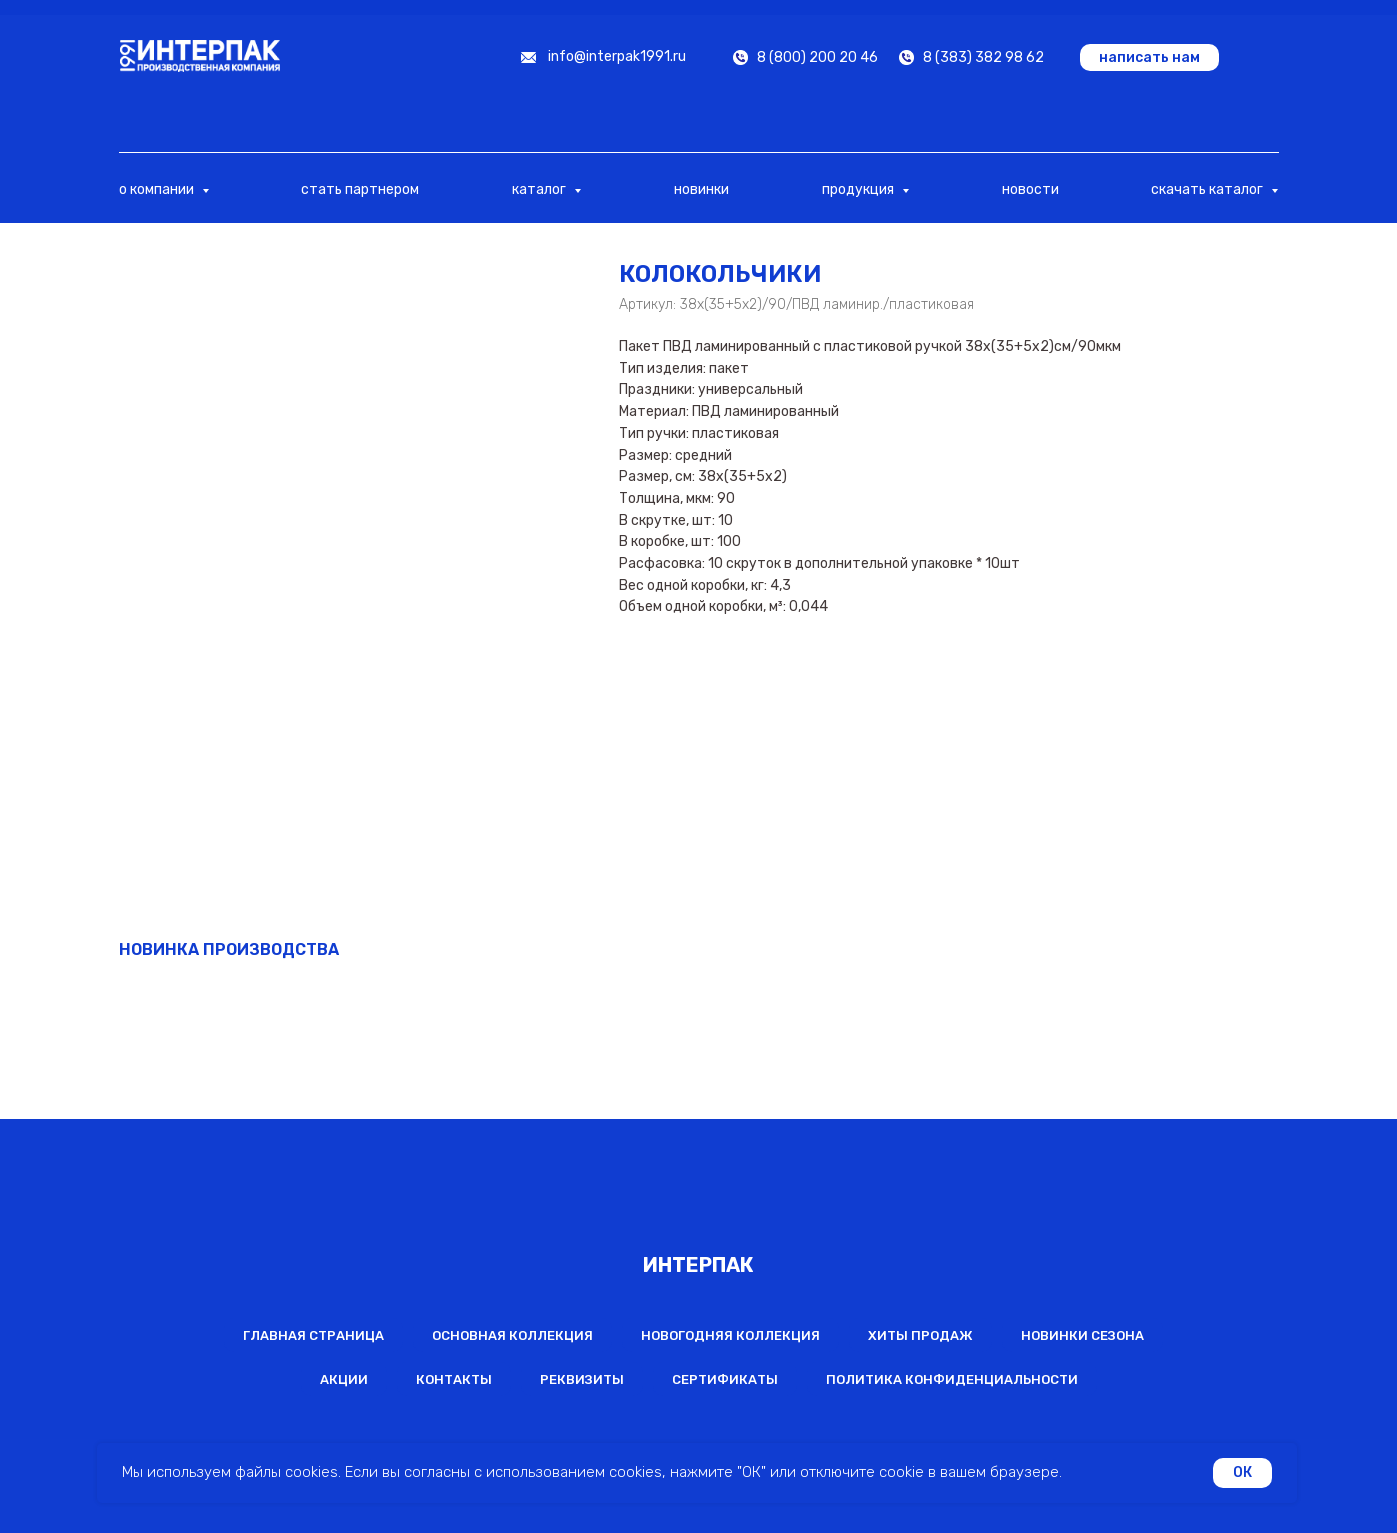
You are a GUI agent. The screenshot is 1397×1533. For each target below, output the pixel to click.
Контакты (454, 1379)
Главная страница (313, 1335)
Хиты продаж (920, 1335)
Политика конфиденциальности (952, 1379)
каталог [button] (540, 189)
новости (1030, 189)
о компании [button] (158, 189)
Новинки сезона (1082, 1335)
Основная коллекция (512, 1335)
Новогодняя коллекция (730, 1335)
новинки (701, 189)
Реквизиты (582, 1379)
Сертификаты (725, 1379)
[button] (1149, 57)
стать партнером (360, 189)
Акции (344, 1379)
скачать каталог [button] (1208, 189)
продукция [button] (859, 189)
